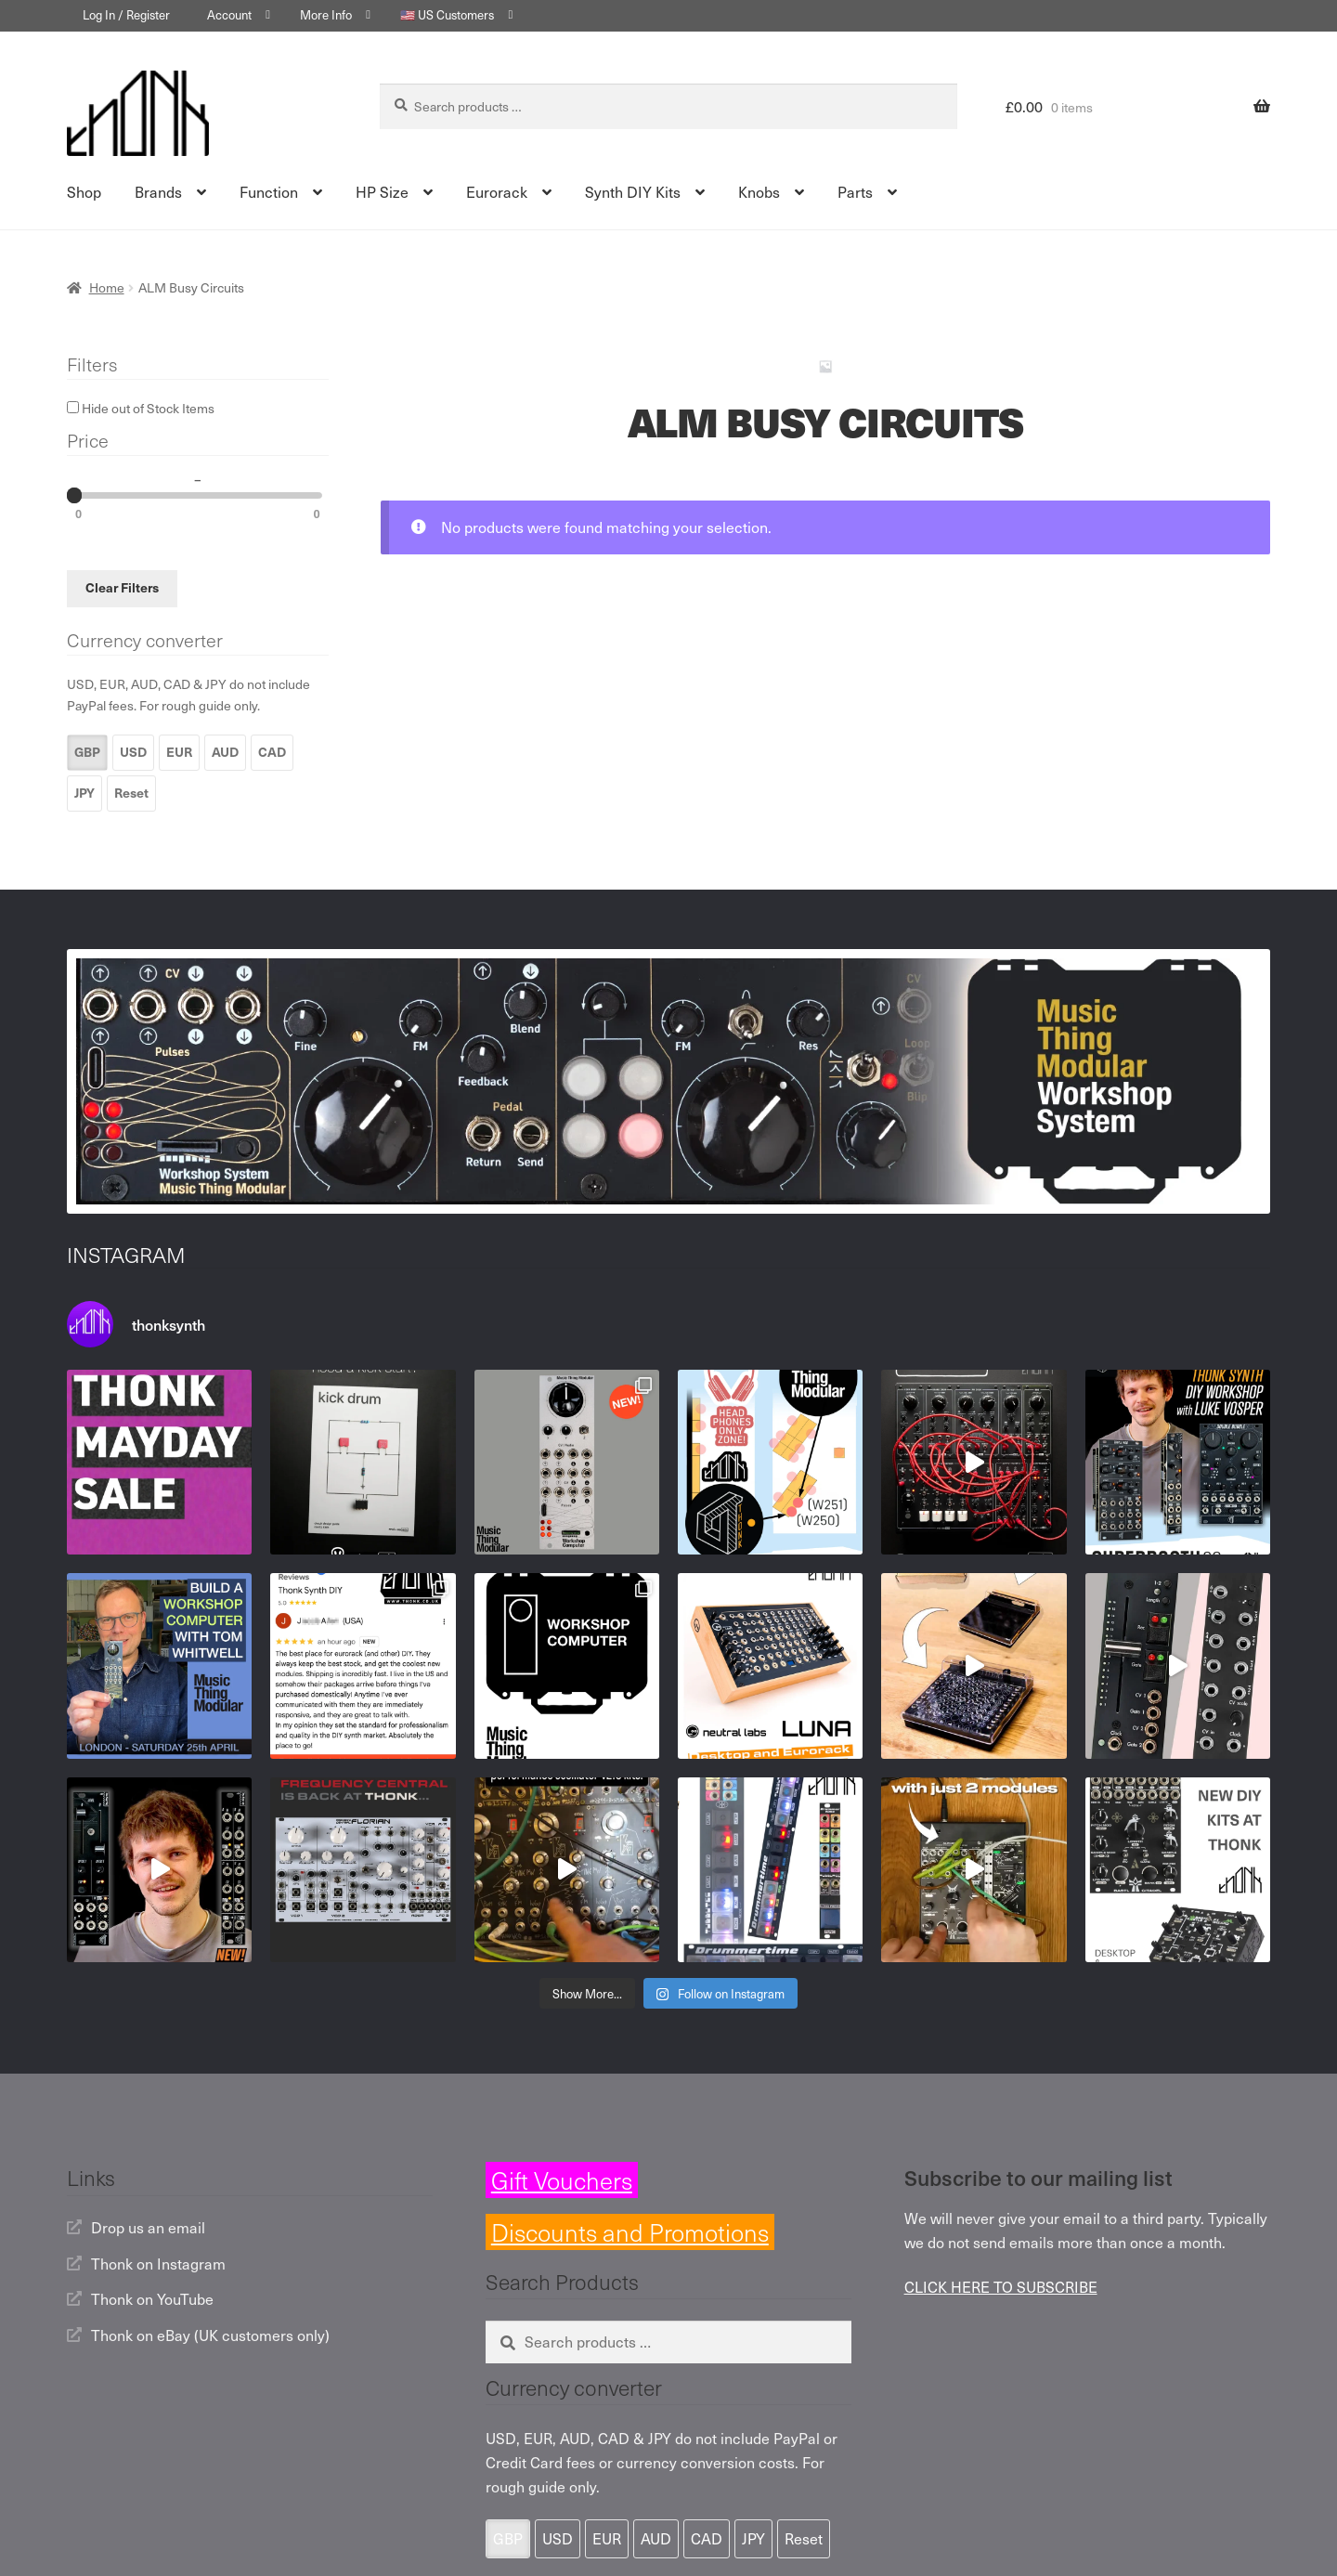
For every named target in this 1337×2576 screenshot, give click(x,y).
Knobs (759, 191)
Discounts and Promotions (630, 2232)
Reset (131, 792)
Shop (84, 191)
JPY (84, 792)
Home (106, 287)
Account (229, 14)
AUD (225, 751)
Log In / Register (126, 14)
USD (133, 751)
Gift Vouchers (561, 2180)
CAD (272, 751)
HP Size (382, 191)
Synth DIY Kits (633, 191)
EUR (179, 751)
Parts (855, 191)
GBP (87, 751)
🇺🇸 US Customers (447, 14)
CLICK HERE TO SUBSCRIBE (1000, 2286)
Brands (158, 191)
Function (269, 191)
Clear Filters (122, 587)
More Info (326, 14)
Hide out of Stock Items (140, 408)
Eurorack (496, 191)
